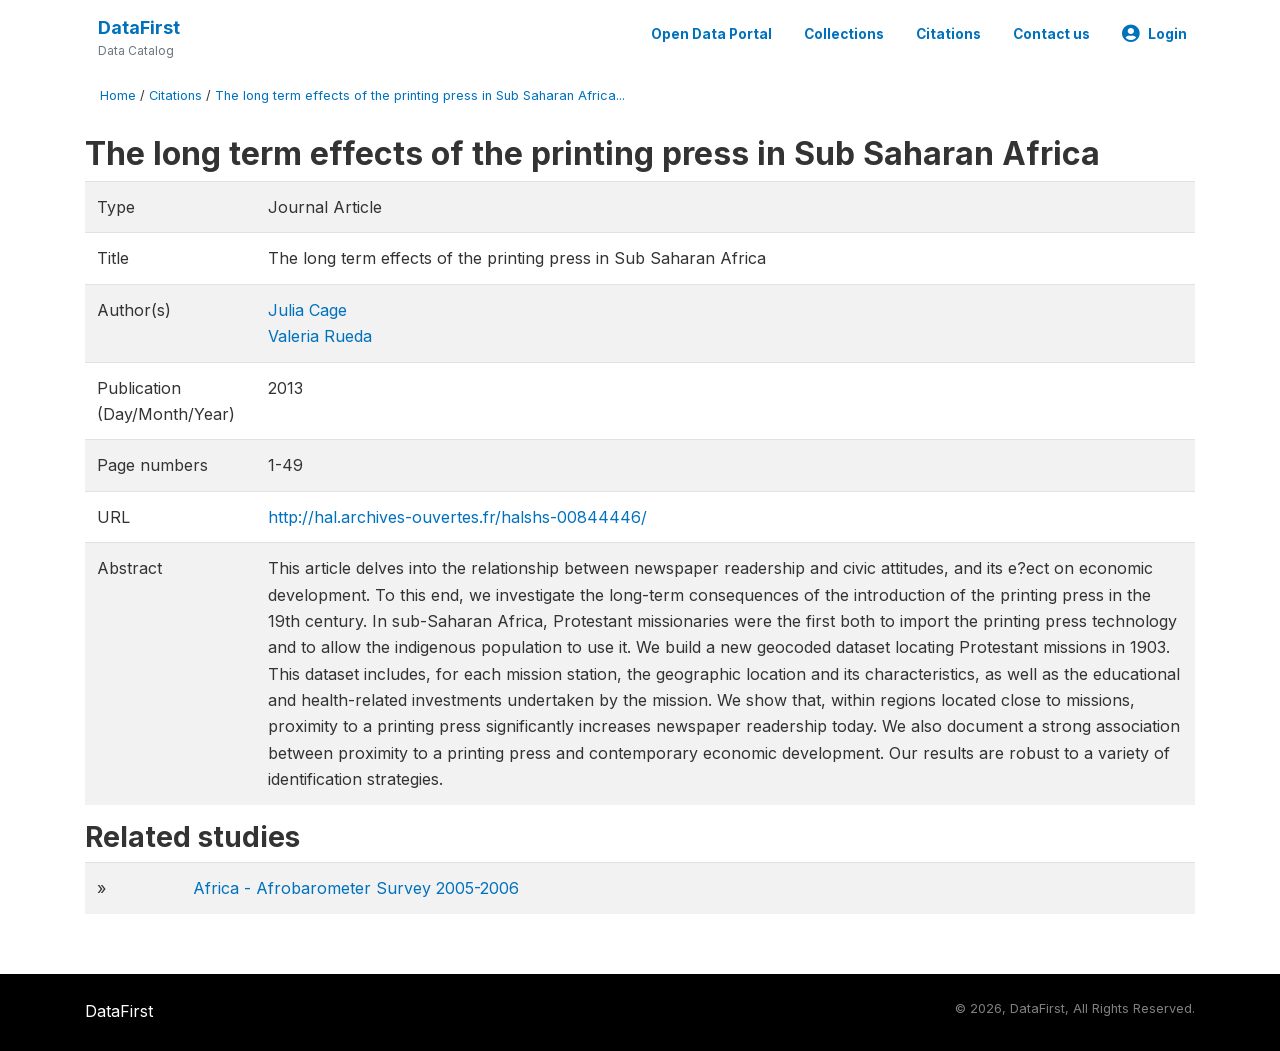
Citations (948, 34)
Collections (844, 34)
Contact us (1051, 34)
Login (1154, 34)
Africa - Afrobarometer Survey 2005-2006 (356, 888)
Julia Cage (307, 310)
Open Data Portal (711, 34)
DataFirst (139, 27)
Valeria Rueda (320, 336)
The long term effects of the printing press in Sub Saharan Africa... (420, 95)
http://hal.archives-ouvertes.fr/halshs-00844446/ (457, 517)
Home (118, 95)
